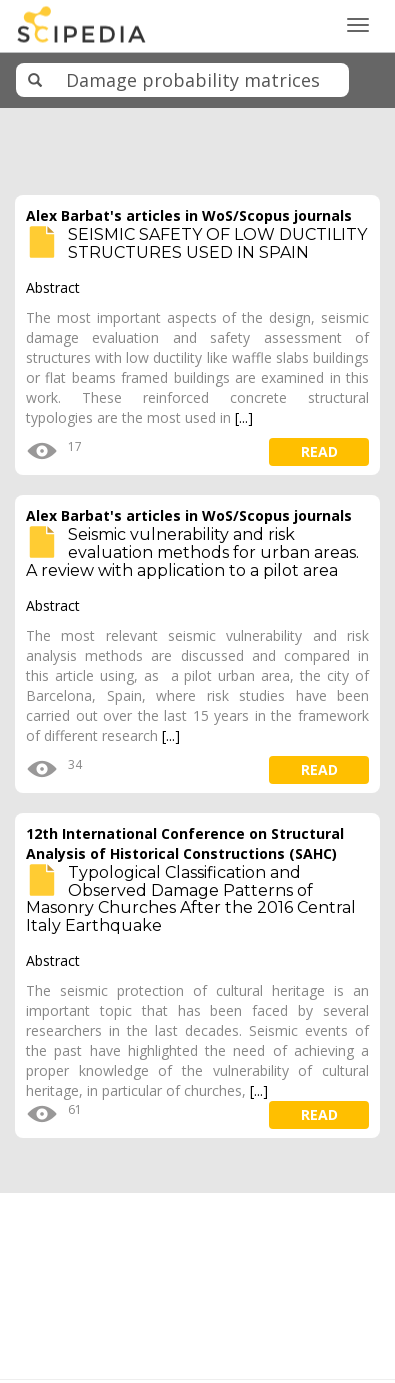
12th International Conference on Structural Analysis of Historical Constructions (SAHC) (185, 843)
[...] (244, 417)
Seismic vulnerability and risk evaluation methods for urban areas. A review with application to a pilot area (192, 552)
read (319, 451)
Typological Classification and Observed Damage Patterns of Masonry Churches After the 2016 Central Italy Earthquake (191, 899)
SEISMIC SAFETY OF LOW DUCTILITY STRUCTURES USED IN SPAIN (217, 243)
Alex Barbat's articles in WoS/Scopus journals (189, 215)
